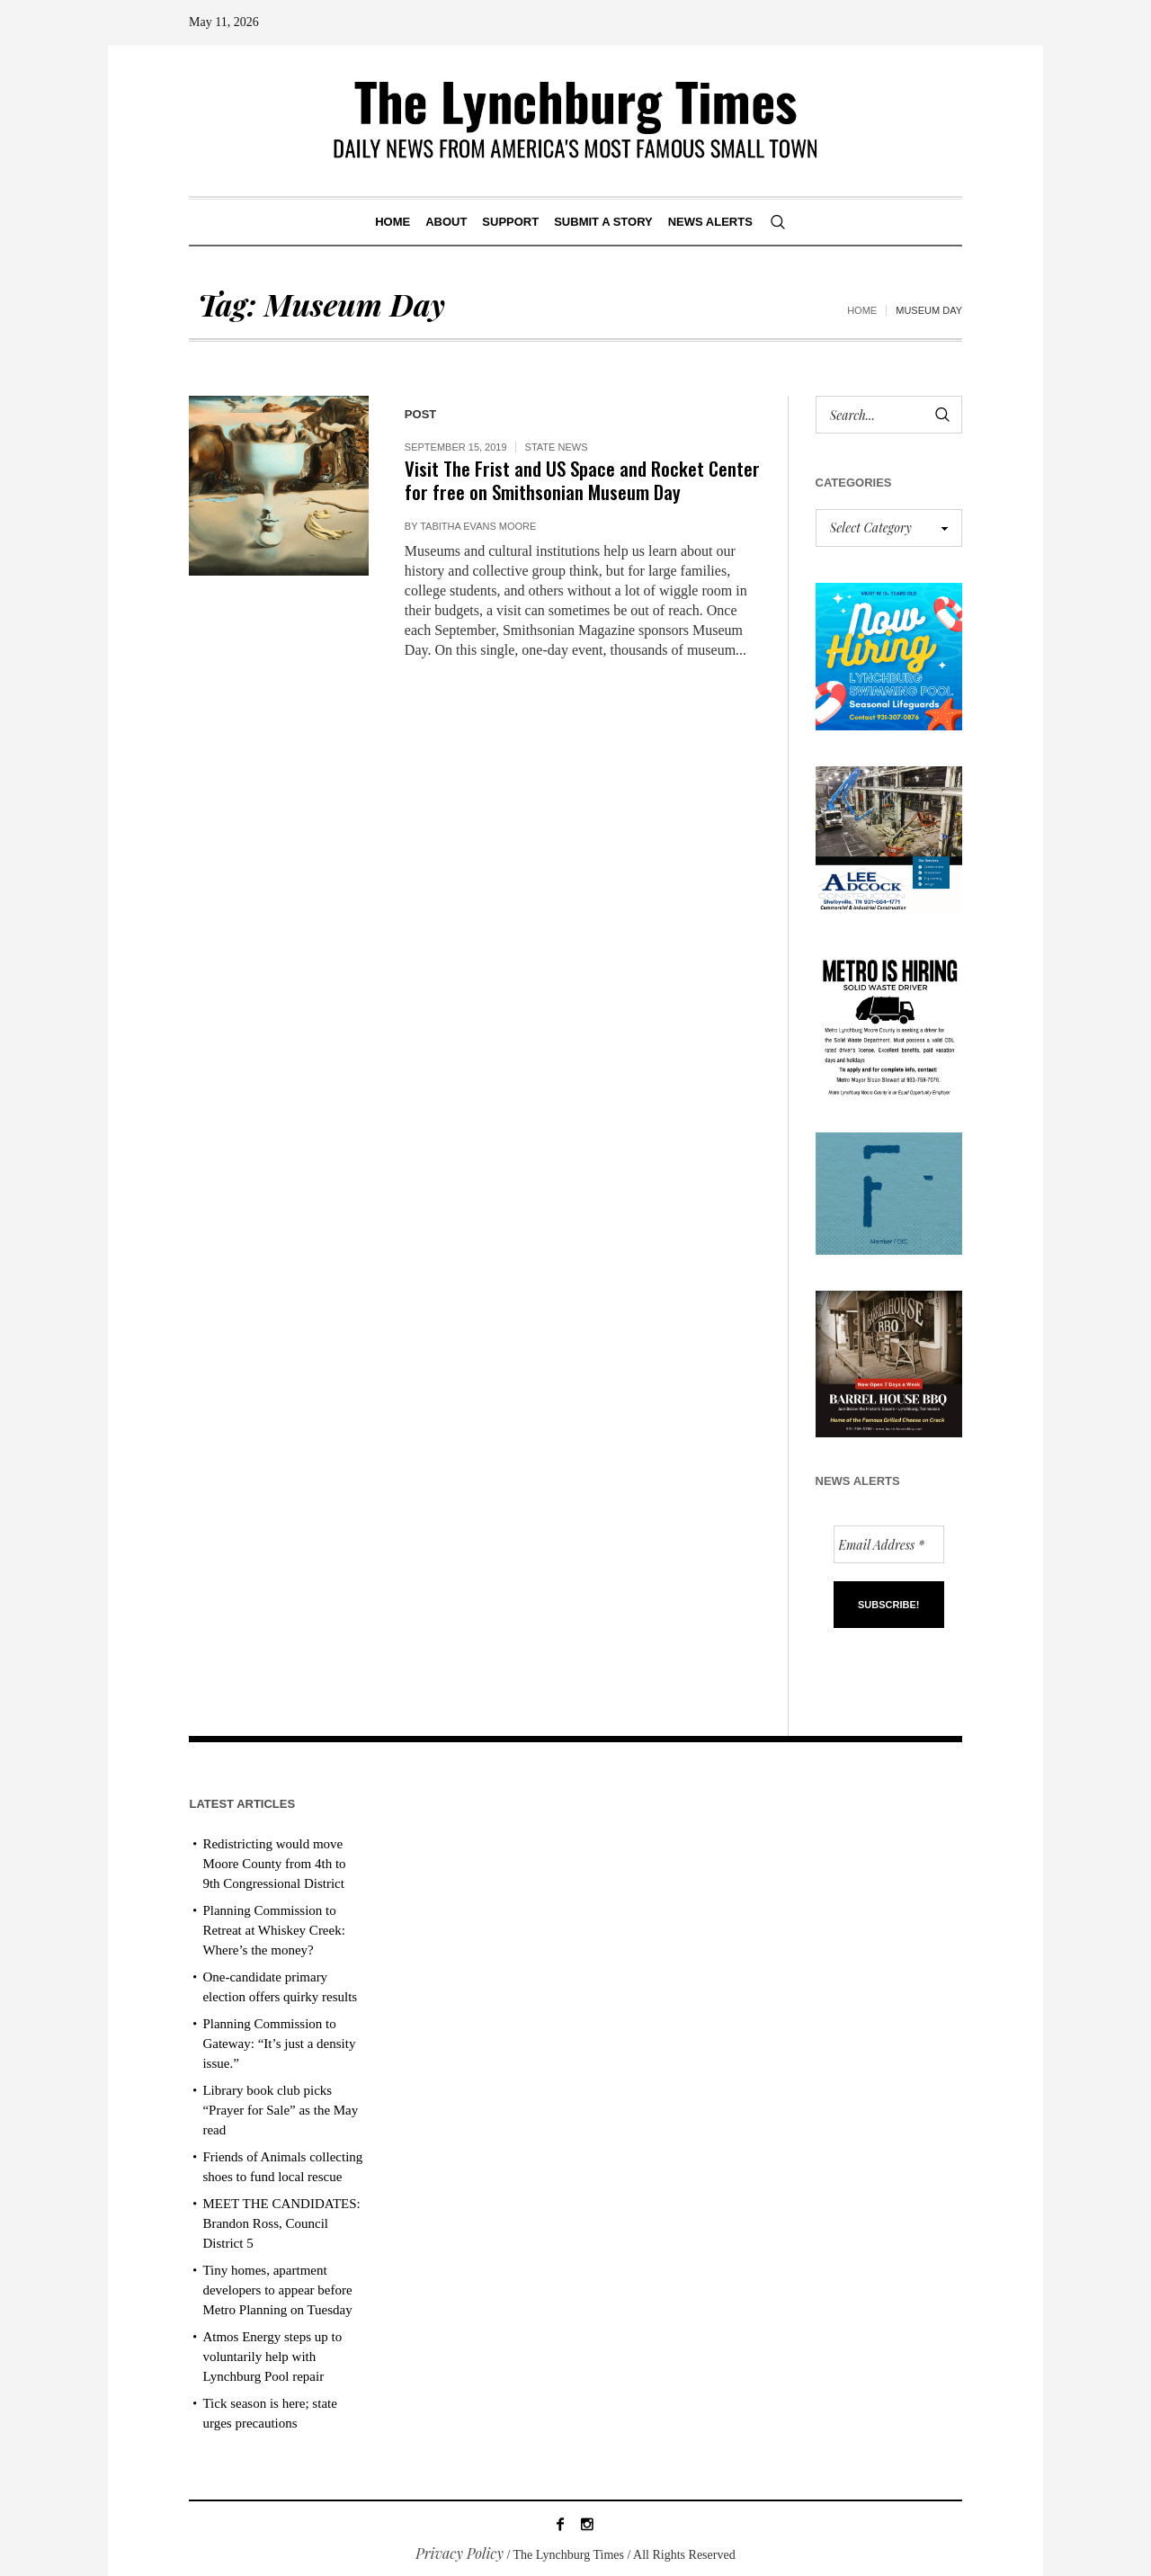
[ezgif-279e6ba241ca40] (889, 1191)
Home (862, 310)
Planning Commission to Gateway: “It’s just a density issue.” (278, 2044)
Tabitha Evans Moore (478, 526)
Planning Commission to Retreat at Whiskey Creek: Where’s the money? (273, 1930)
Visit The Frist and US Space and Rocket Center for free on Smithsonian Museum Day (582, 479)
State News (556, 447)
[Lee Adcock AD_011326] (889, 836)
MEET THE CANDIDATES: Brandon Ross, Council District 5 (281, 2223)
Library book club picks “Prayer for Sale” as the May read (280, 2110)
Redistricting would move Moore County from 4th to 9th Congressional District (273, 1864)
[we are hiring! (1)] (889, 1020)
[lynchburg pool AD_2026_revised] (889, 654)
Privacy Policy (459, 2553)
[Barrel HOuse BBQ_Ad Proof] (889, 1362)
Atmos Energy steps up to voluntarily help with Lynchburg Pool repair (272, 2357)
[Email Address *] (889, 1544)
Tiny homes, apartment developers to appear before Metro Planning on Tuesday (277, 2290)
